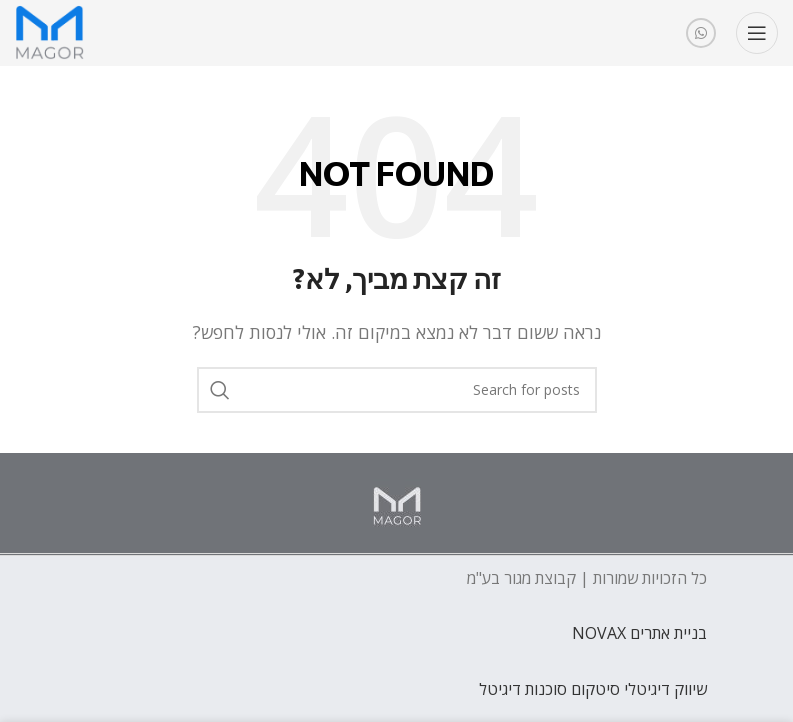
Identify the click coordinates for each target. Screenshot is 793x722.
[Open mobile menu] (757, 33)
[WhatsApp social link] (701, 33)
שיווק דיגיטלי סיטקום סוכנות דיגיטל (593, 689)
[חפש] (397, 390)
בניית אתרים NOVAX (639, 633)
